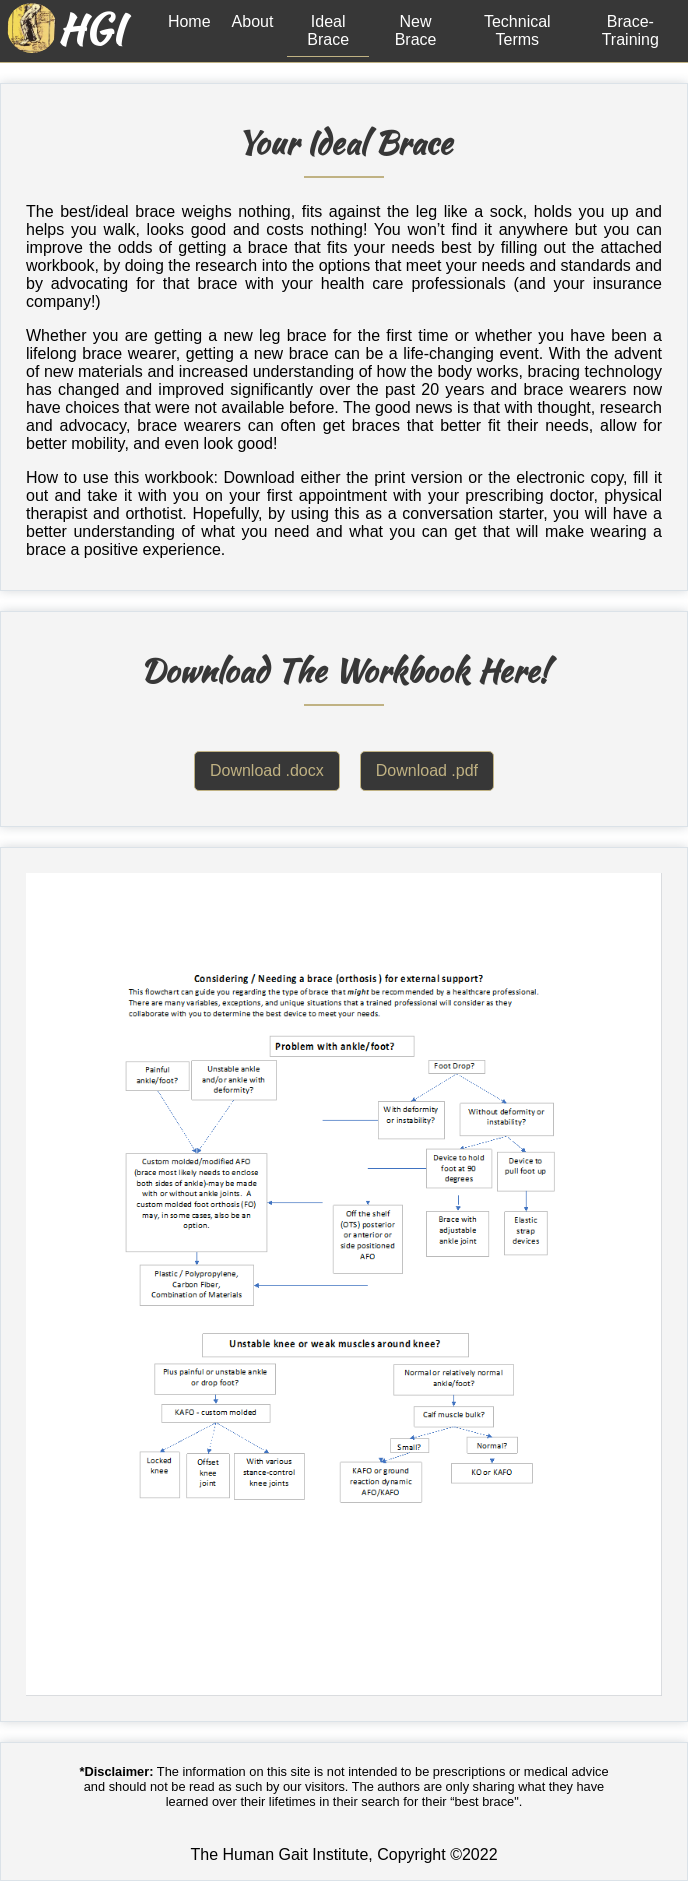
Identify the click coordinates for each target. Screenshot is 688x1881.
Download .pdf (427, 770)
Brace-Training (630, 30)
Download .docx (267, 770)
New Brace (416, 30)
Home (189, 21)
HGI (90, 29)
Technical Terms (517, 30)
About (253, 21)
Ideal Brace (328, 30)
